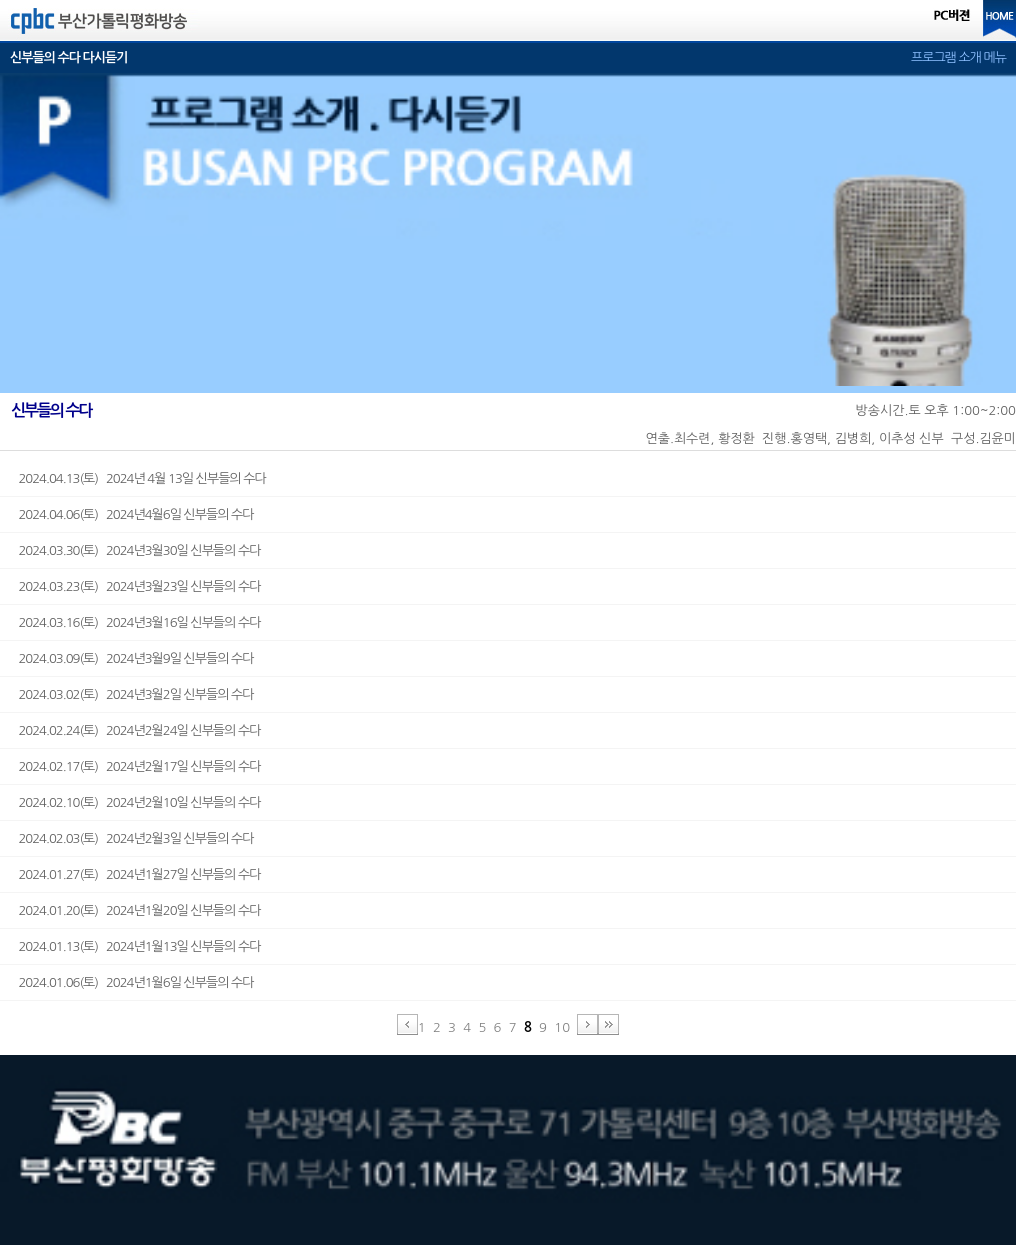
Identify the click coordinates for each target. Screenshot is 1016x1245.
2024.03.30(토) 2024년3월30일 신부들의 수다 (139, 550)
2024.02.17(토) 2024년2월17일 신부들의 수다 (139, 766)
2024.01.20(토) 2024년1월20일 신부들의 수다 (139, 910)
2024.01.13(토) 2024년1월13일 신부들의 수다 (139, 946)
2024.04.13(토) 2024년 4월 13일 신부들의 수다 (141, 478)
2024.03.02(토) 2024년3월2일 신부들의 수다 (135, 694)
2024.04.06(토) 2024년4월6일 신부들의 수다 (135, 514)
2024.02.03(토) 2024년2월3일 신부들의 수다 (135, 838)
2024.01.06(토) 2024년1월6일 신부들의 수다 (135, 982)
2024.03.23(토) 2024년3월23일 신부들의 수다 (139, 586)
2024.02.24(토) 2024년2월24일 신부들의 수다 (139, 730)
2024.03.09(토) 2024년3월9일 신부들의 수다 (135, 658)
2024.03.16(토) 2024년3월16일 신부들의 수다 (139, 622)
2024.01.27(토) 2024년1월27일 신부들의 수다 (139, 874)
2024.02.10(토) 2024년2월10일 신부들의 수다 (139, 802)
